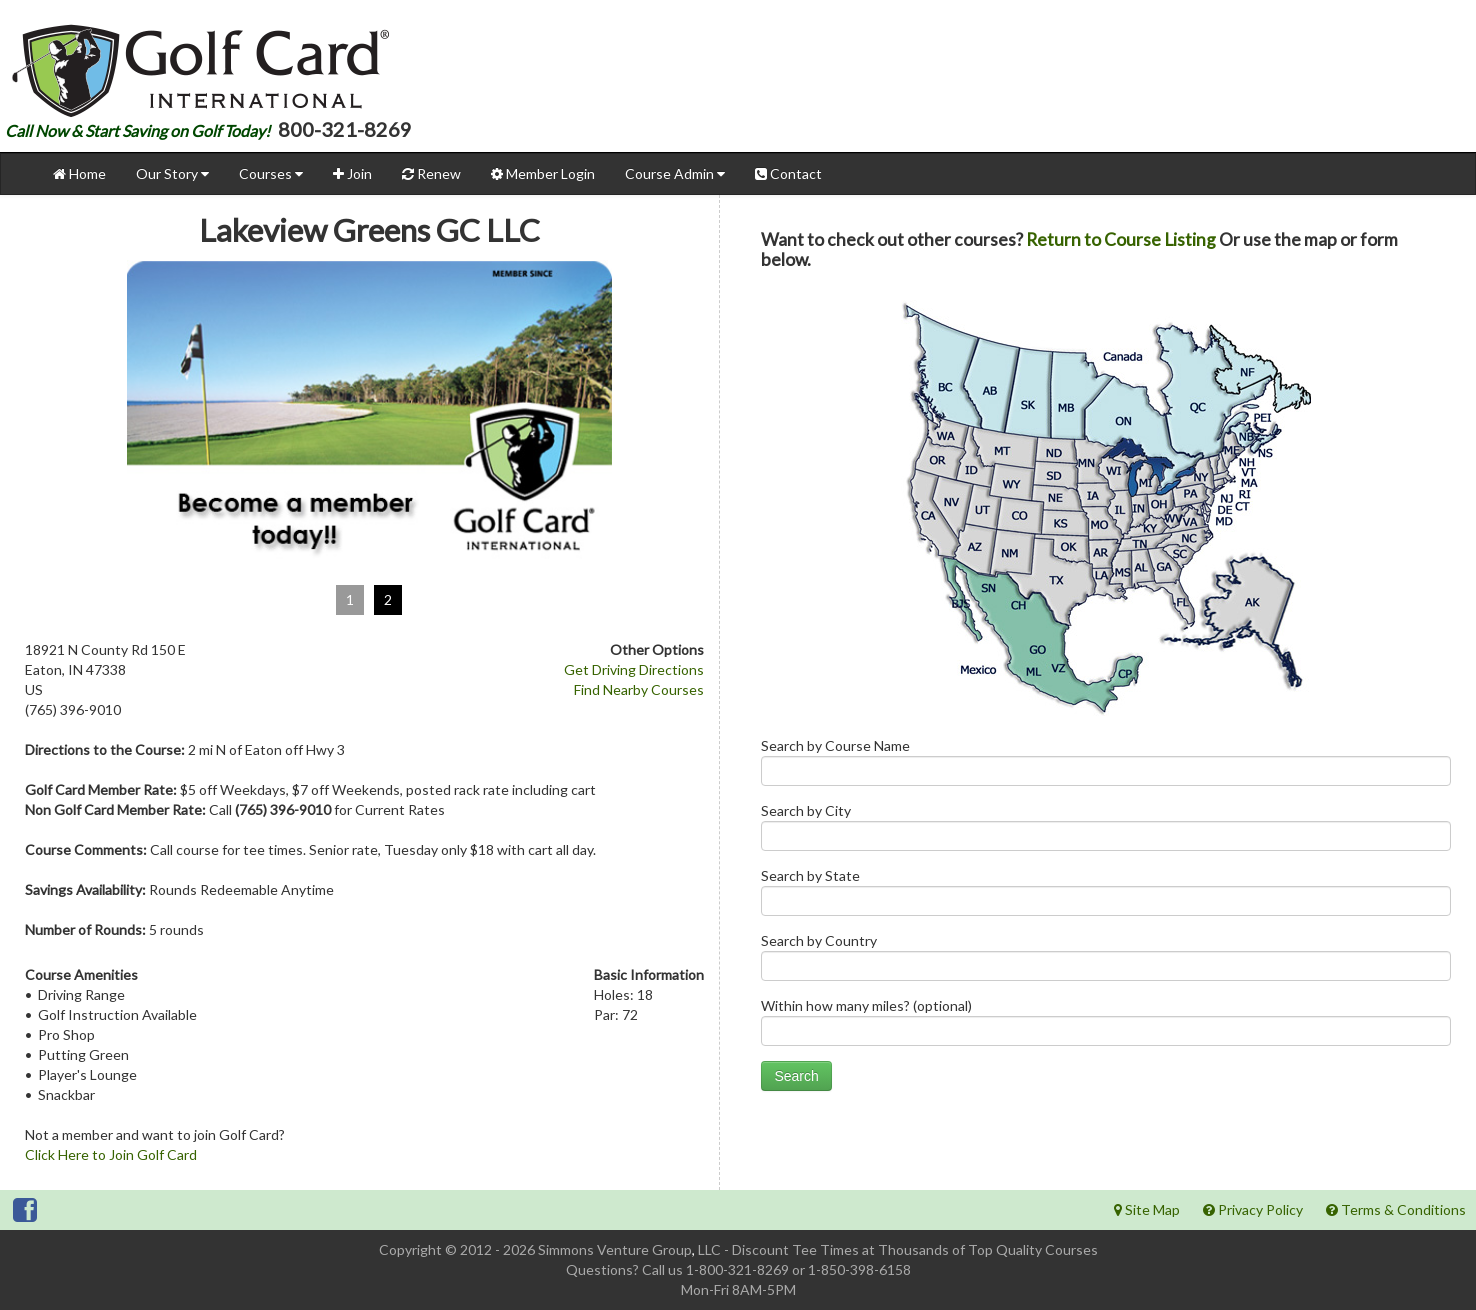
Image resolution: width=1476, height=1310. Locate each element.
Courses (271, 173)
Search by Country (1106, 961)
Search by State (1106, 896)
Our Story (172, 173)
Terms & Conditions (1396, 1209)
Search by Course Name (1106, 766)
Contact (788, 173)
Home (79, 173)
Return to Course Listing (1121, 239)
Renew (431, 173)
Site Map (1147, 1209)
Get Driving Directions (634, 669)
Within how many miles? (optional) (1106, 1026)
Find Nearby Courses (639, 689)
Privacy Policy (1253, 1209)
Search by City (1106, 831)
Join (352, 173)
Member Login (543, 173)
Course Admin (675, 173)
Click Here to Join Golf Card (111, 1154)
